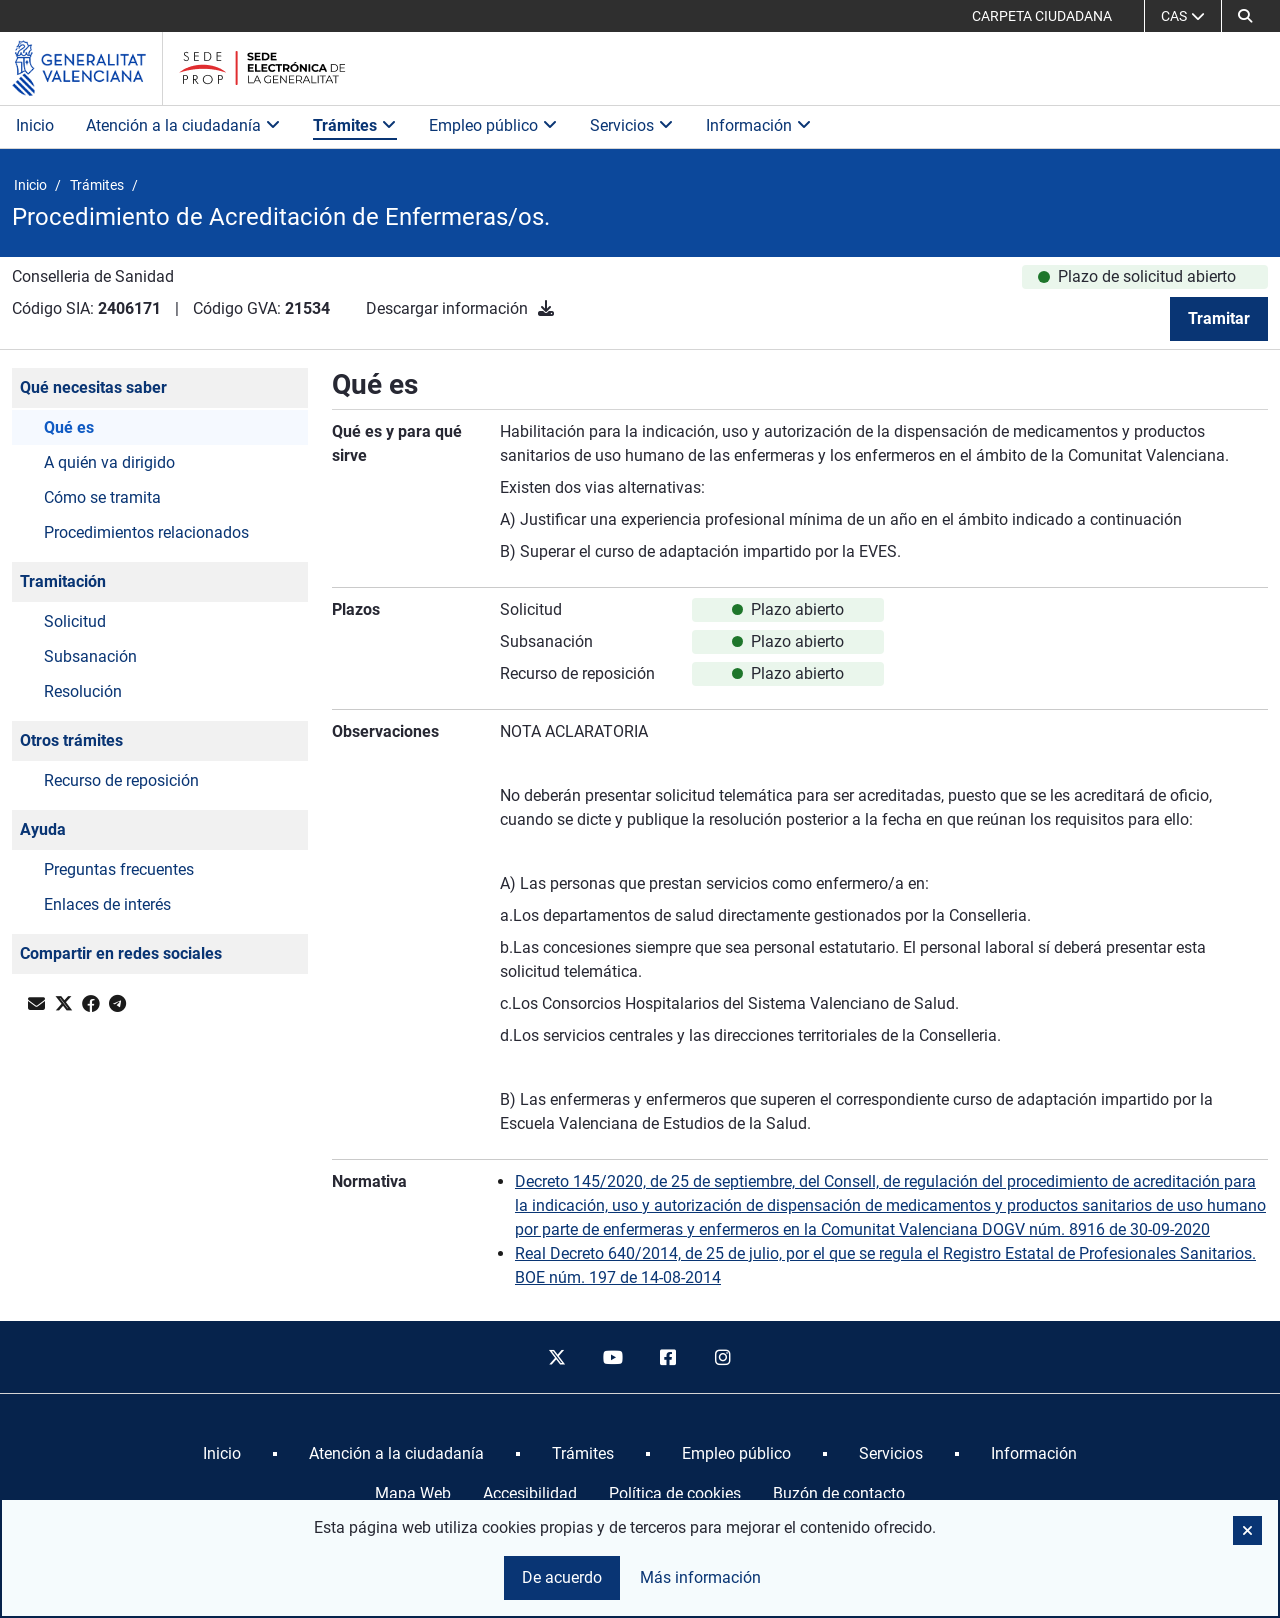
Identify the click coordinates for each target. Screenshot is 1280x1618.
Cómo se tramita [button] (102, 497)
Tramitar (1219, 318)
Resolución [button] (83, 691)
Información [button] (759, 125)
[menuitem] (222, 1454)
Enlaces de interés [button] (107, 904)
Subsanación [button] (90, 656)
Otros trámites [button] (71, 740)
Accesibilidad (530, 1493)
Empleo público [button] (493, 125)
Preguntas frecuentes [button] (119, 869)
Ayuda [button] (43, 829)
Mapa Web (413, 1493)
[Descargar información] (546, 308)
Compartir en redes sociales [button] (121, 953)
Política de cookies (675, 1493)
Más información (700, 1577)
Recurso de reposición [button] (121, 780)
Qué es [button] (69, 427)
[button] (1245, 16)
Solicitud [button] (75, 621)
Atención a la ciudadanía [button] (183, 125)
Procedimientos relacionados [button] (146, 532)
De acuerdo (562, 1577)
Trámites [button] (355, 125)
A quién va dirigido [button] (109, 462)
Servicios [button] (632, 125)
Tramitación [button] (63, 581)
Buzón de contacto (839, 1493)
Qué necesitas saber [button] (93, 387)
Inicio (35, 125)
